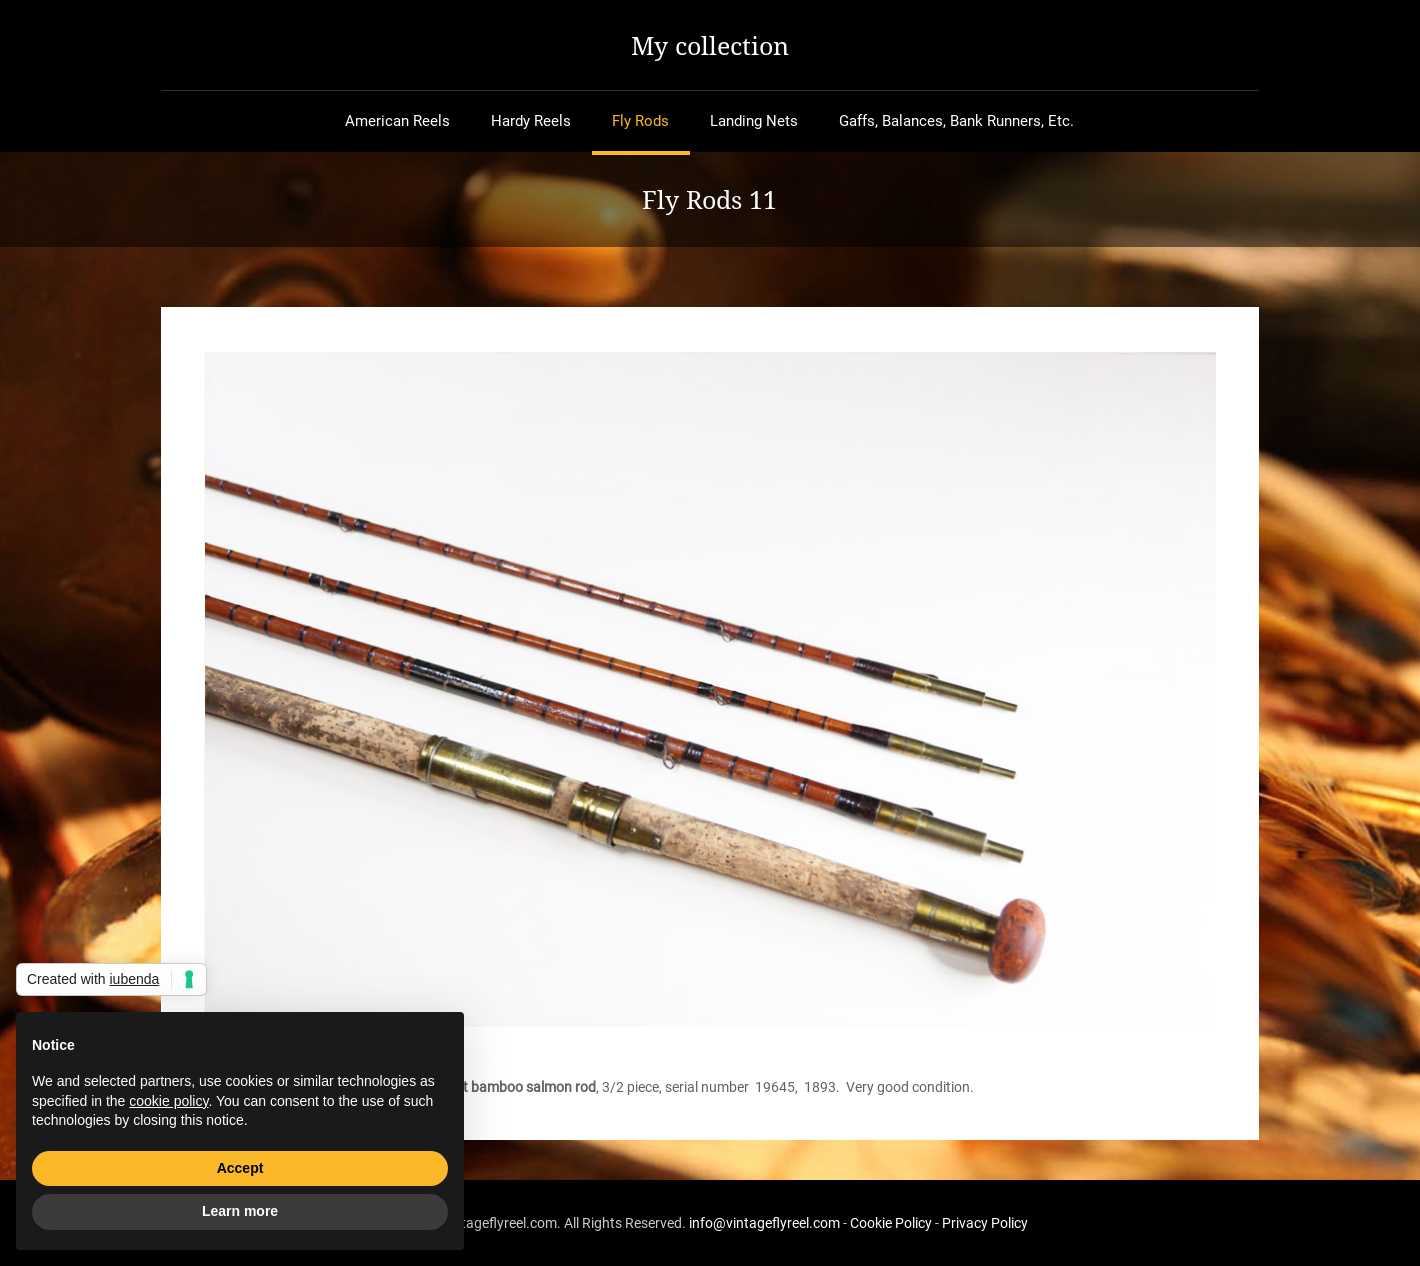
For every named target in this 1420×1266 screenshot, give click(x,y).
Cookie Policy (891, 1223)
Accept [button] (240, 1168)
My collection (710, 45)
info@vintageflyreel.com (764, 1223)
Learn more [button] (240, 1211)
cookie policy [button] (168, 1101)
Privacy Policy (985, 1223)
